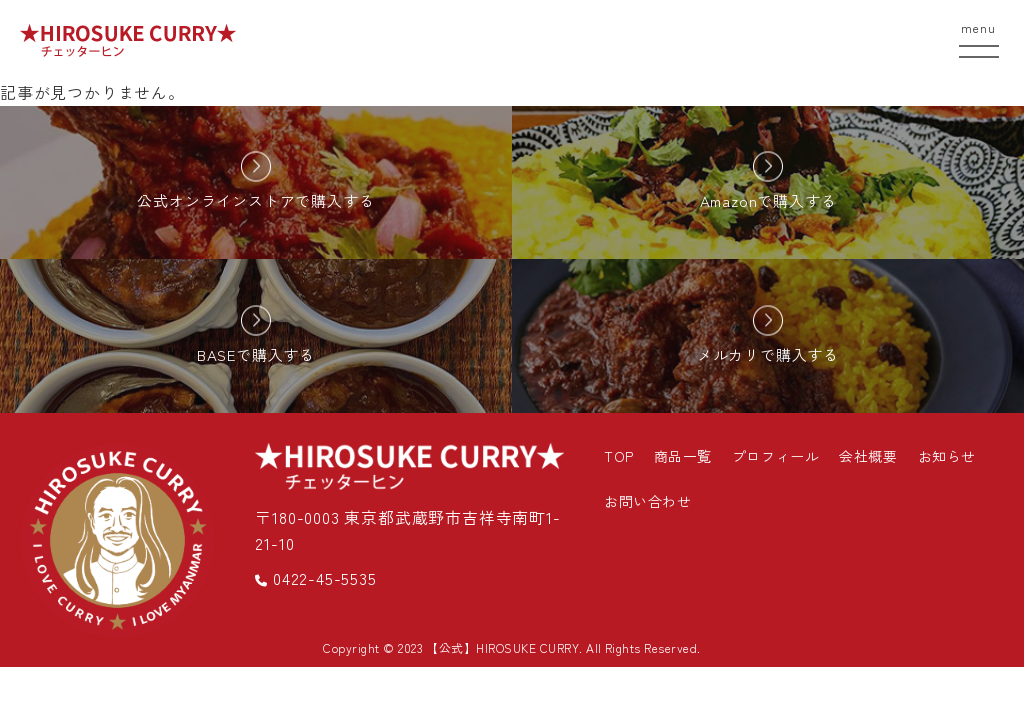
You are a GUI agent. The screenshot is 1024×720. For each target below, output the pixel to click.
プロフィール (775, 456)
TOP (619, 456)
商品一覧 (683, 456)
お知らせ (947, 456)
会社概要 (868, 456)
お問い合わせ (647, 501)
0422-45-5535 (315, 578)
